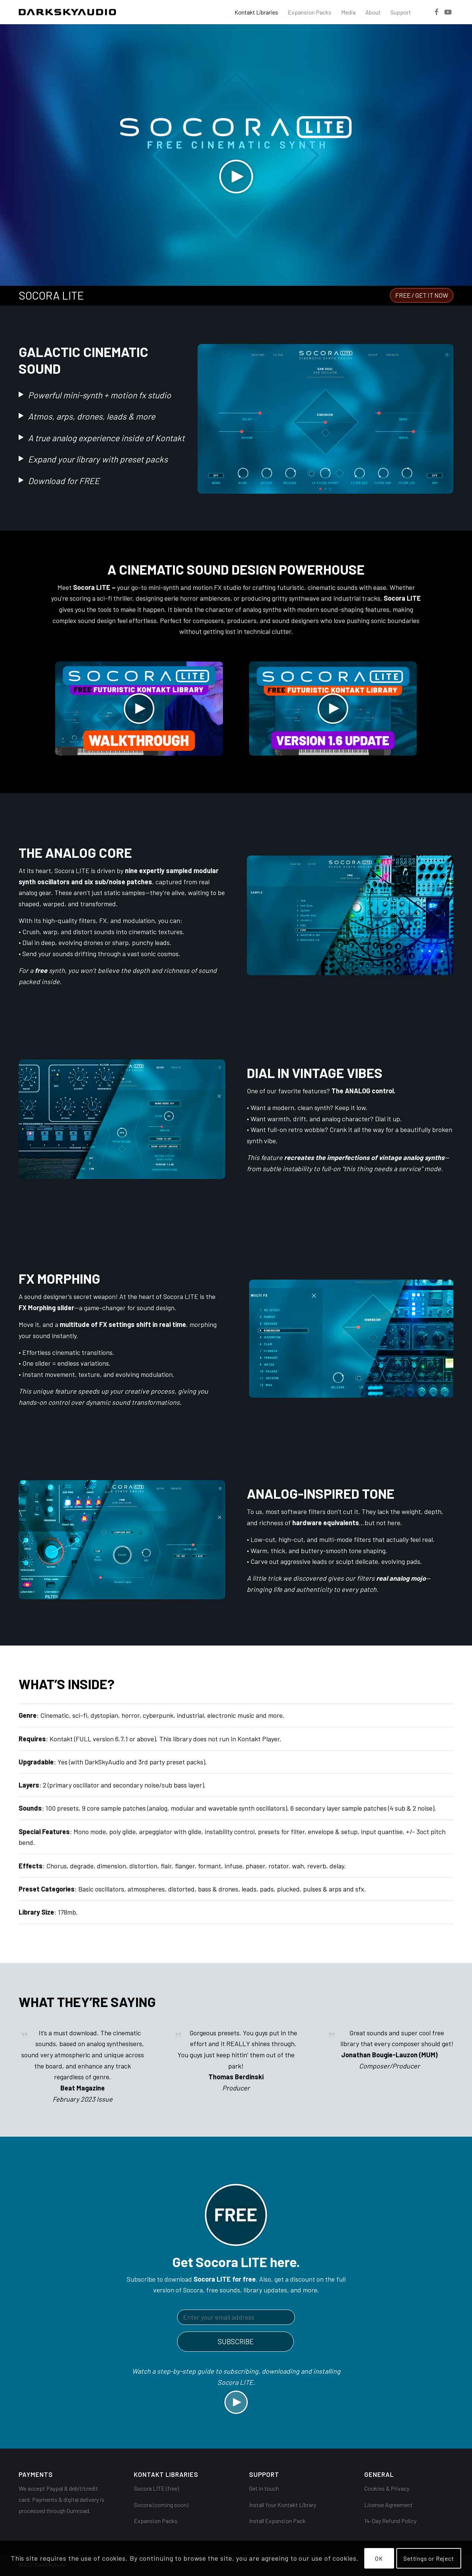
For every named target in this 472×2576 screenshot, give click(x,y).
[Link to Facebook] (436, 12)
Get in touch (264, 2488)
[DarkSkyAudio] (67, 12)
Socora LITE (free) (156, 2488)
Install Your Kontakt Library (282, 2504)
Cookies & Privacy (386, 2488)
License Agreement (388, 2504)
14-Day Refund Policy (390, 2520)
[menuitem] (256, 12)
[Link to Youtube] (447, 12)
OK (379, 2558)
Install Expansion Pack (277, 2520)
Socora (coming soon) (161, 2504)
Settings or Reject (428, 2558)
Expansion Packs (155, 2520)
